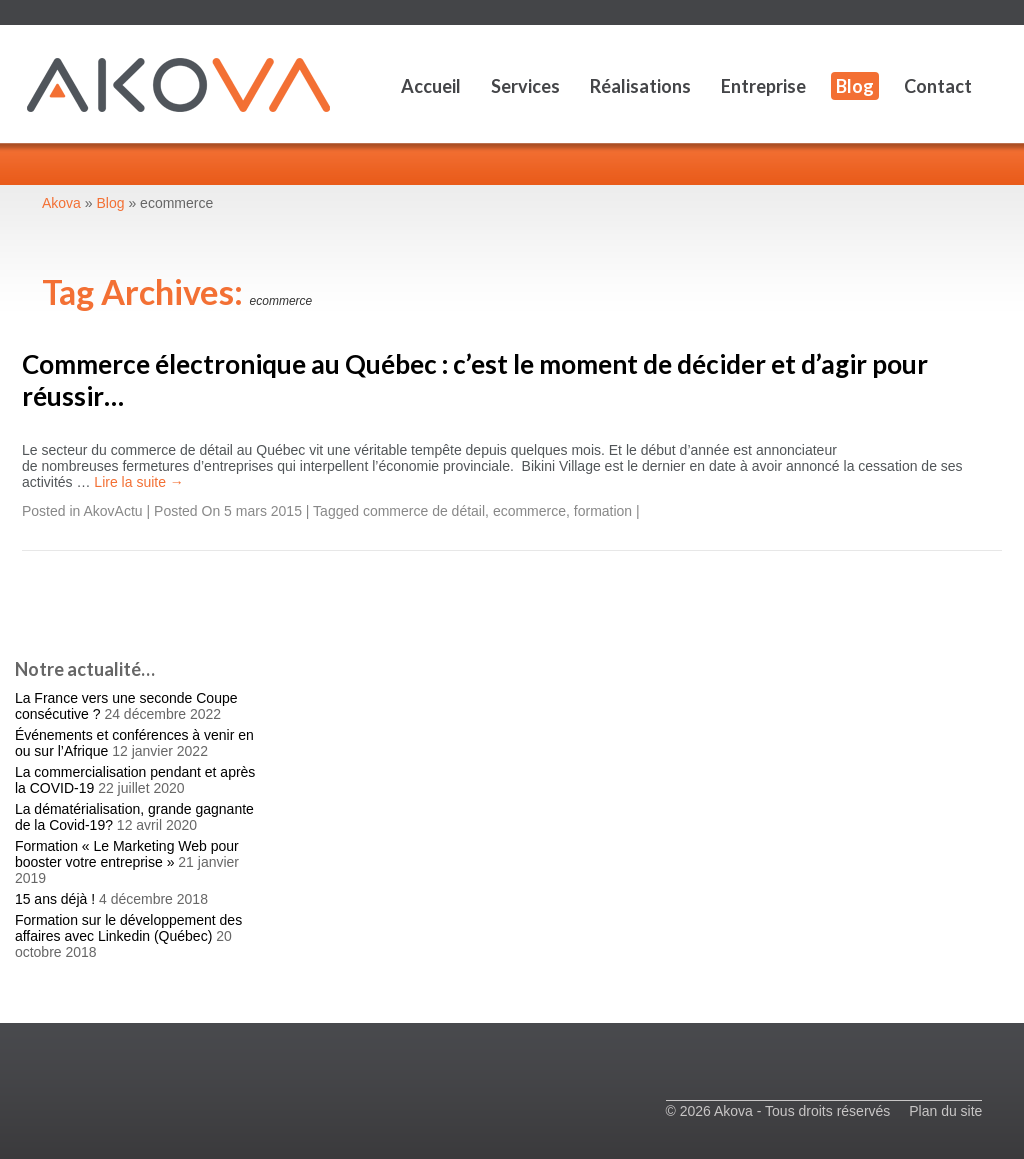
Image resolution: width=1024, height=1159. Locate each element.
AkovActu (113, 511)
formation (603, 511)
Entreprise (763, 86)
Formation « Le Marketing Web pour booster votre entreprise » (127, 854)
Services (525, 86)
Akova (61, 203)
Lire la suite (138, 482)
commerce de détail (424, 511)
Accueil (431, 86)
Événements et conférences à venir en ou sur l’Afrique (134, 743)
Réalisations (640, 86)
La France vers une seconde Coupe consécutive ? (126, 706)
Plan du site (945, 1111)
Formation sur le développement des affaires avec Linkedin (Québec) (128, 928)
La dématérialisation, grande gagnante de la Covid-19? (134, 817)
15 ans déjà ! (55, 899)
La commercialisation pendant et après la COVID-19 (135, 780)
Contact (938, 86)
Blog (855, 86)
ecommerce (529, 511)
